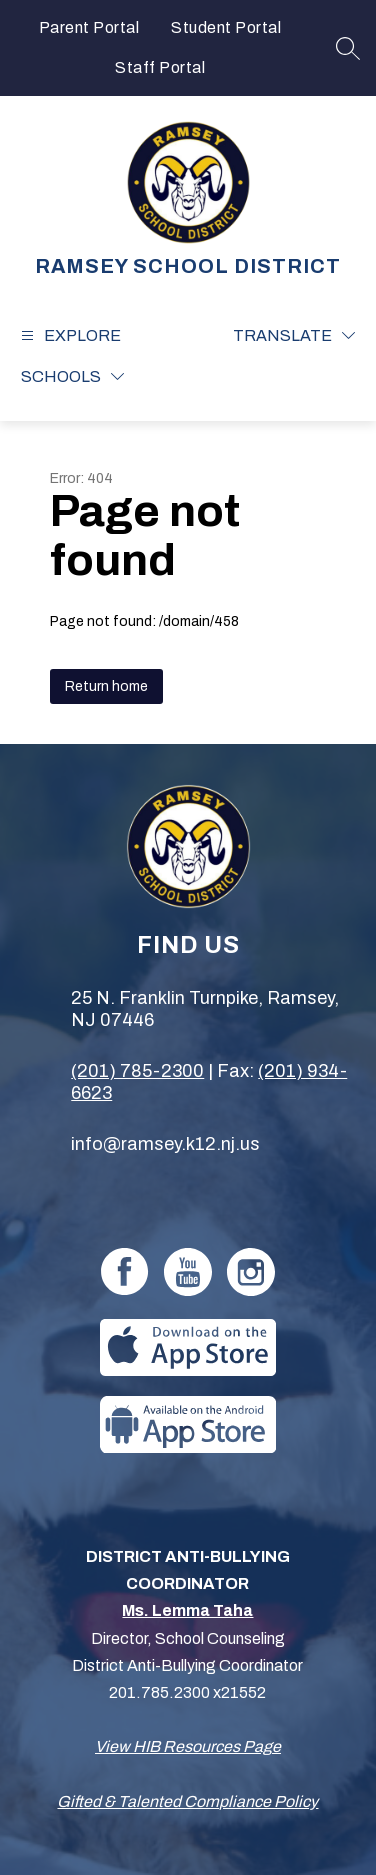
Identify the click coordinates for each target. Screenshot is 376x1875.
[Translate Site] (294, 335)
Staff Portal (160, 67)
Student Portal (226, 27)
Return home (106, 686)
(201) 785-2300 (137, 1071)
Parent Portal (89, 27)
